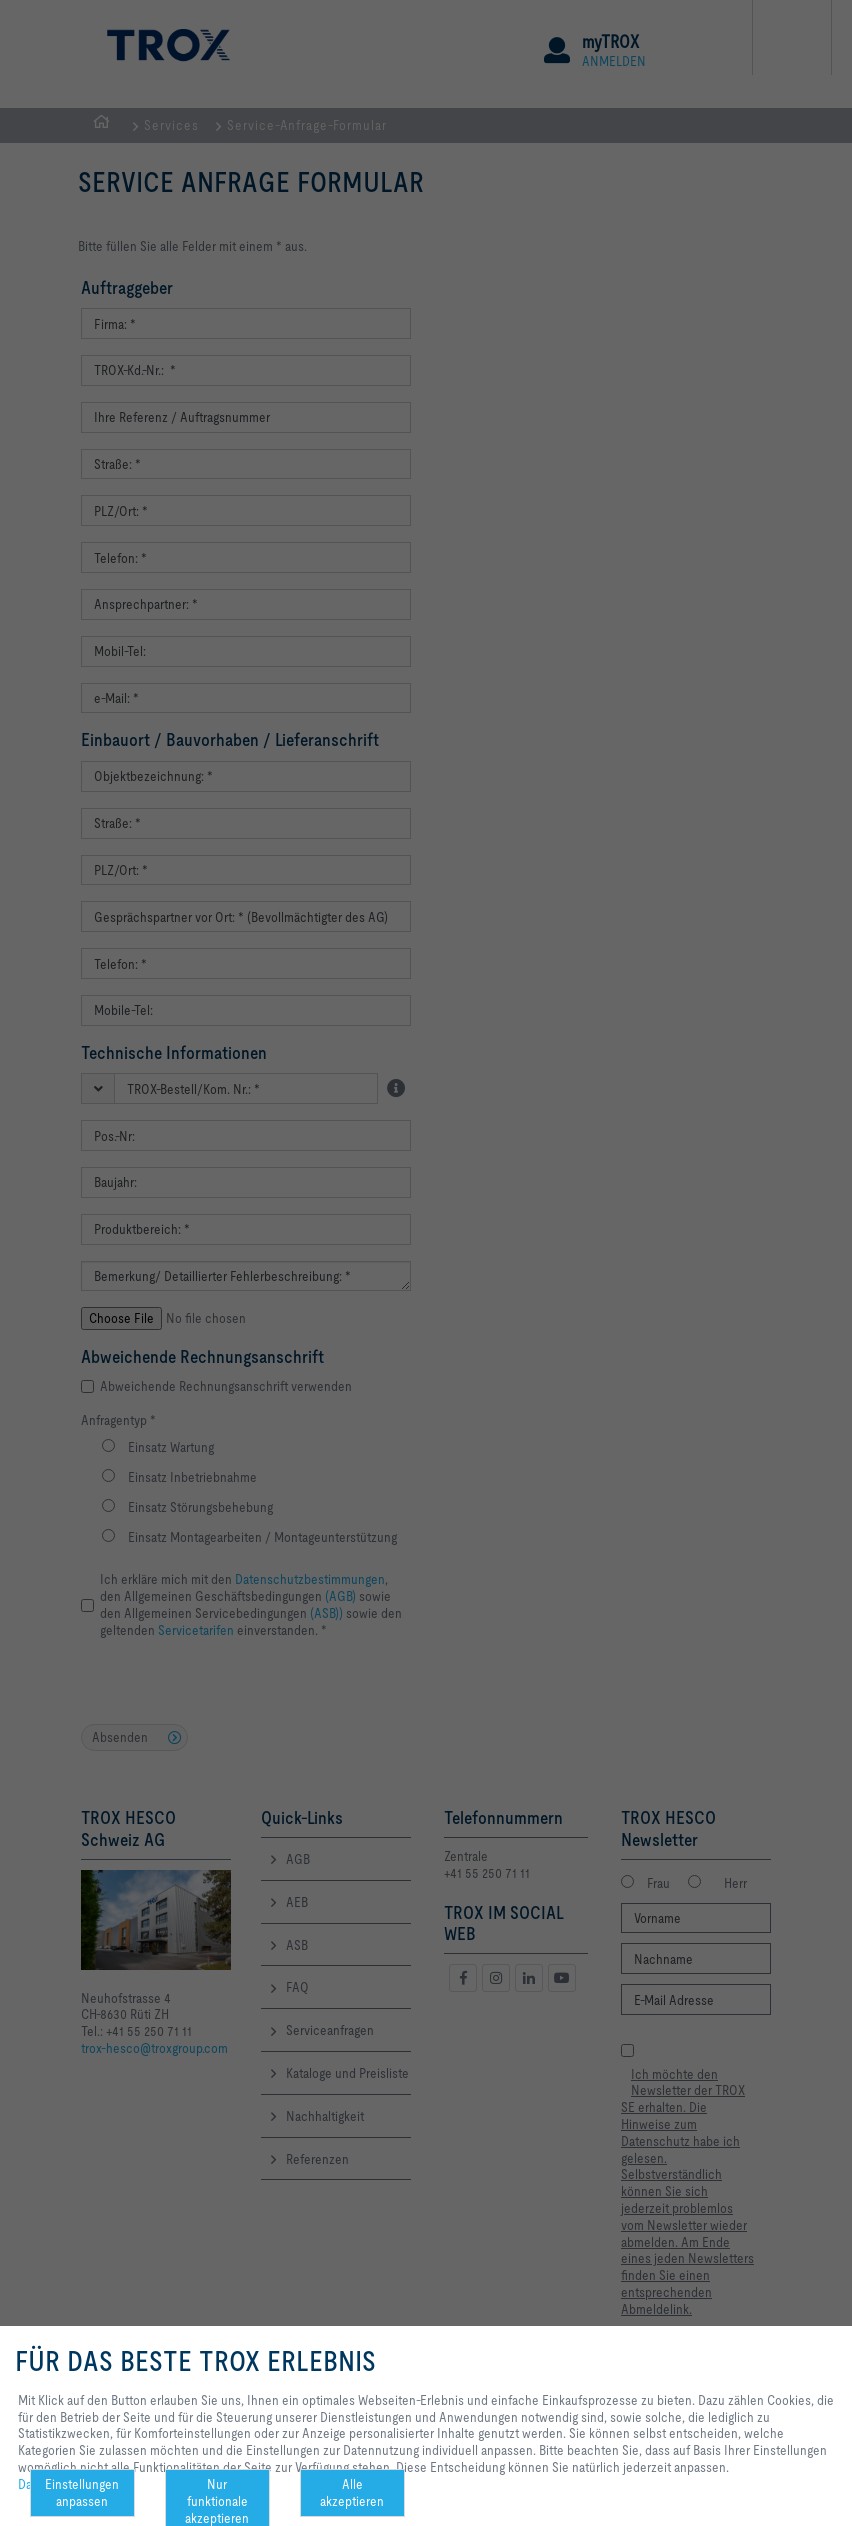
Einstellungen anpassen (82, 2492)
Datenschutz (52, 2484)
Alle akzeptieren (352, 2492)
